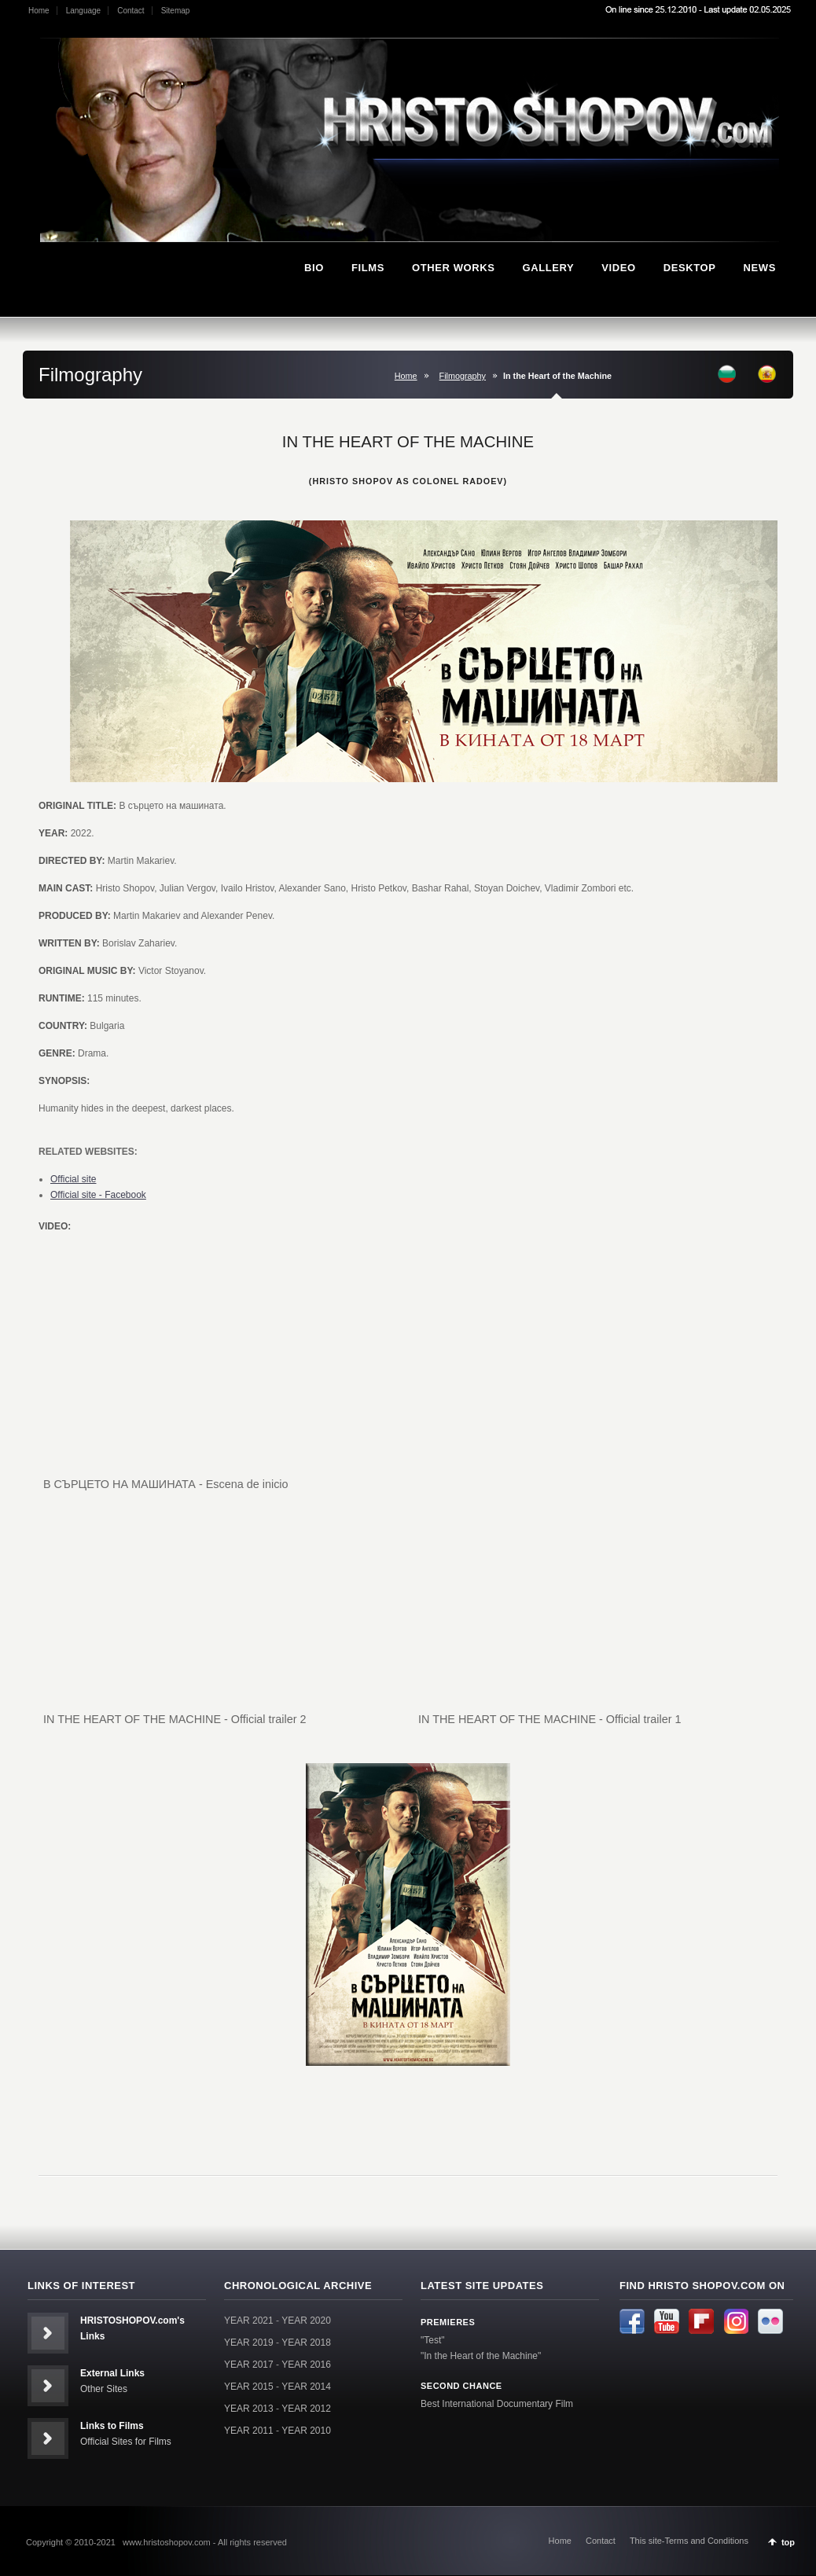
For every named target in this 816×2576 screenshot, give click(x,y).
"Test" (433, 2340)
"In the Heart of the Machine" (481, 2355)
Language (83, 10)
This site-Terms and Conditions (689, 2540)
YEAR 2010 (306, 2430)
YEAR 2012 (306, 2408)
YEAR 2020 (306, 2320)
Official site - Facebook (98, 1194)
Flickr (770, 2321)
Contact (130, 10)
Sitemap (175, 10)
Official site (73, 1179)
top (788, 2542)
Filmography (462, 375)
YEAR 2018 (306, 2342)
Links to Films (112, 2425)
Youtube (666, 2321)
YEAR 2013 (249, 2408)
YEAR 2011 (249, 2430)
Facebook (632, 2321)
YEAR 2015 (249, 2386)
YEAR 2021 (249, 2320)
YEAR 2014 (306, 2386)
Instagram (735, 2321)
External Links (112, 2373)
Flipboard (701, 2321)
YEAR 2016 (306, 2364)
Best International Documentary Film (497, 2403)
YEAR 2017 (249, 2364)
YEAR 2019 (249, 2342)
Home (39, 10)
